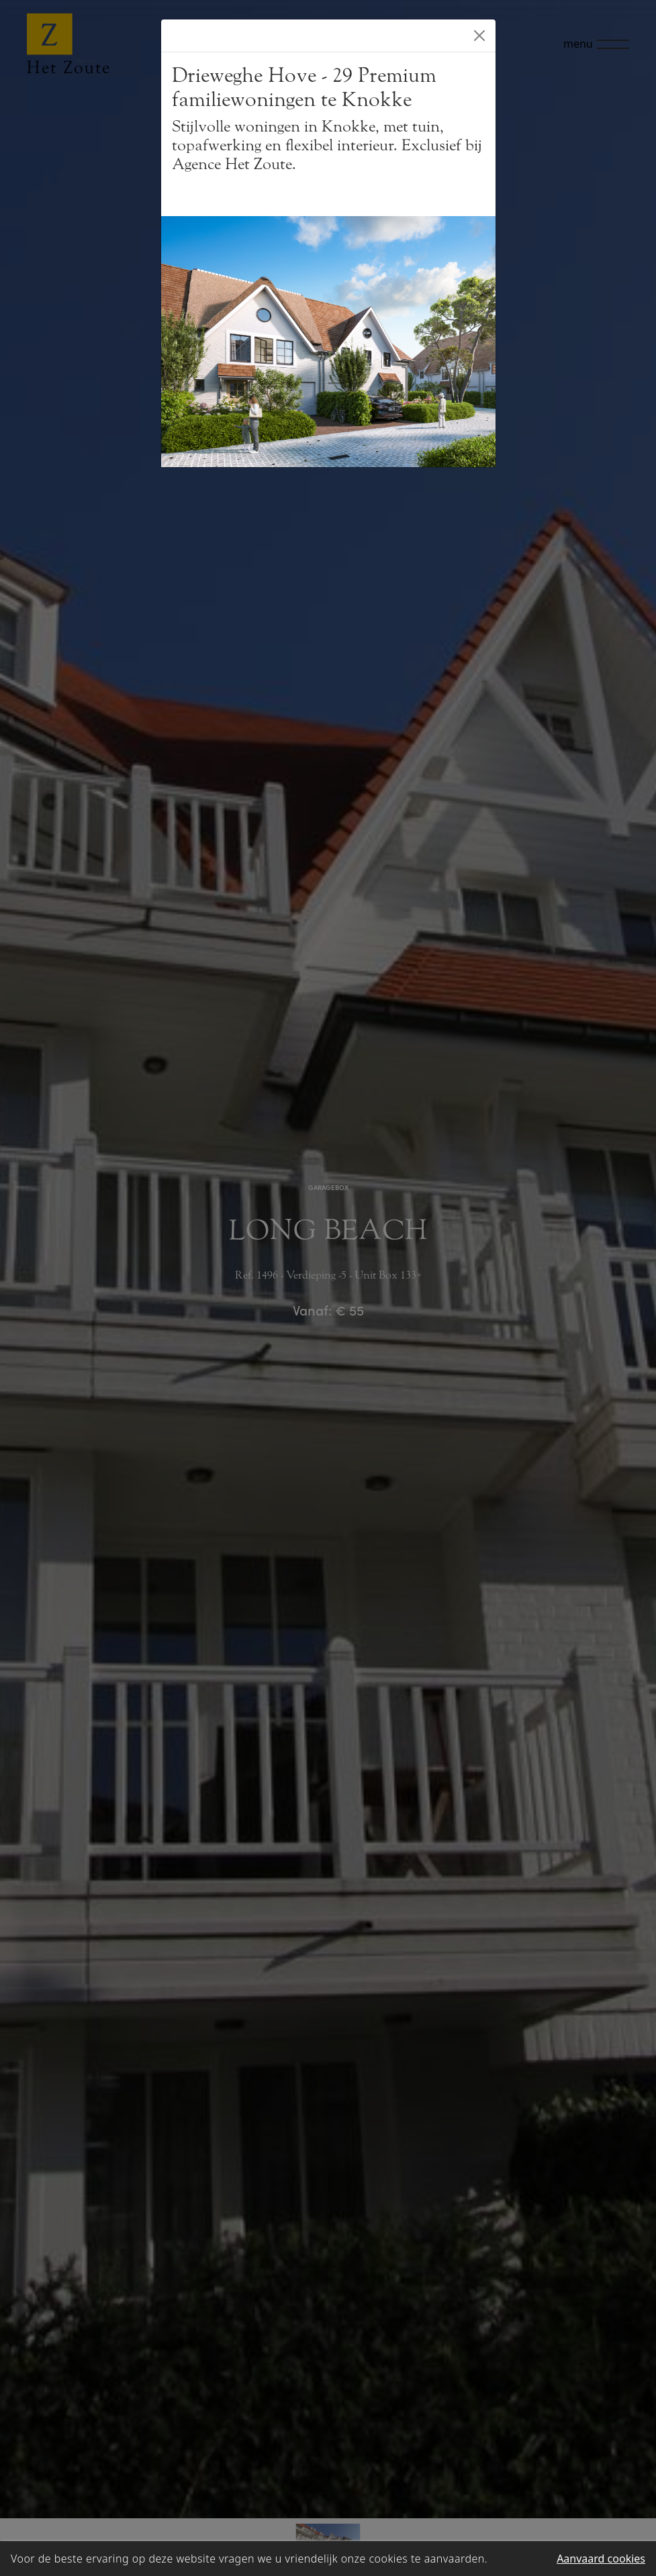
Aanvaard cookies (601, 2558)
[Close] (479, 35)
